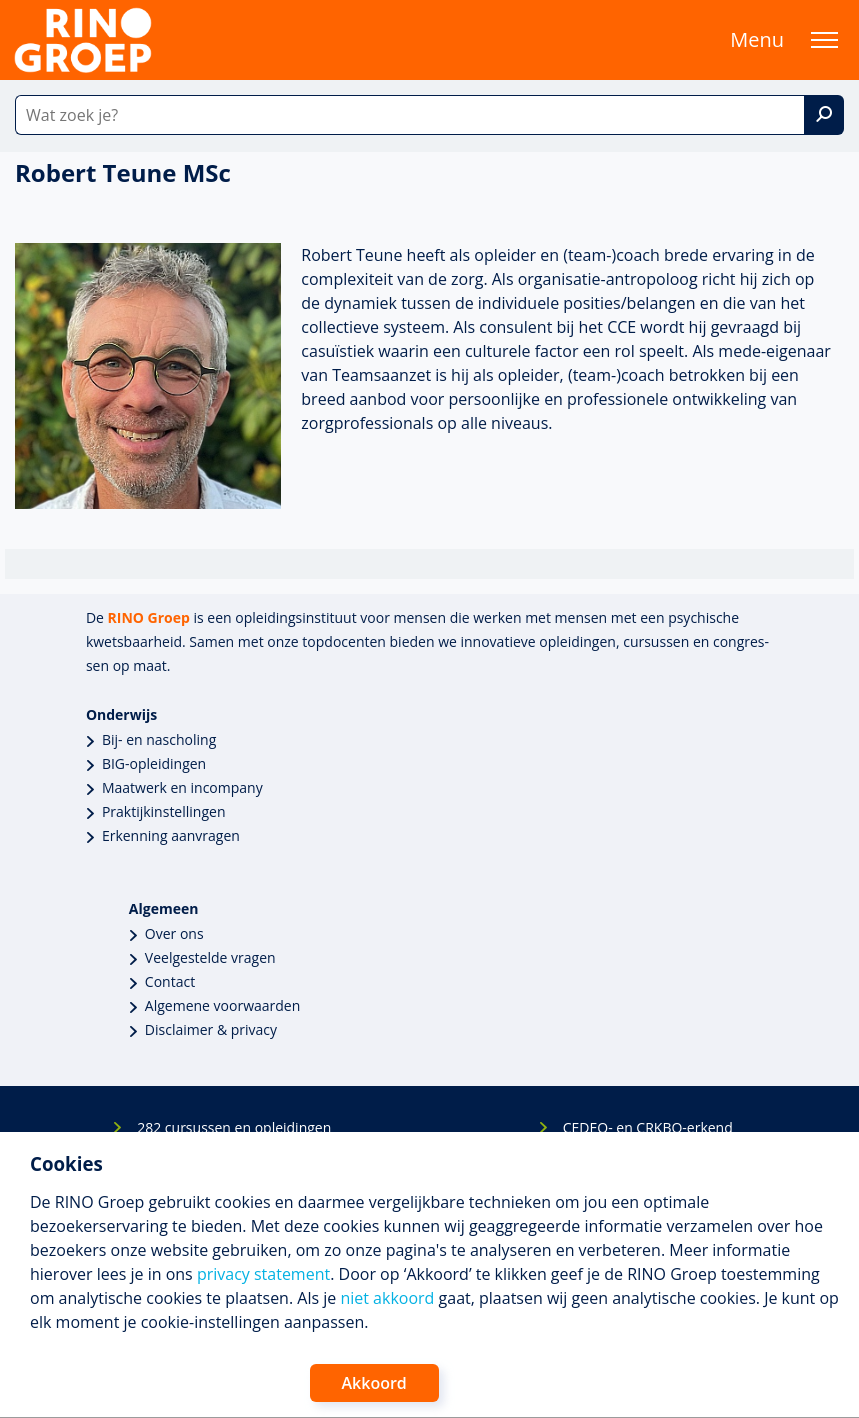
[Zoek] (824, 115)
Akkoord (374, 1383)
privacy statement (263, 1274)
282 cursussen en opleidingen (234, 1127)
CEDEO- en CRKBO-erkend (648, 1127)
